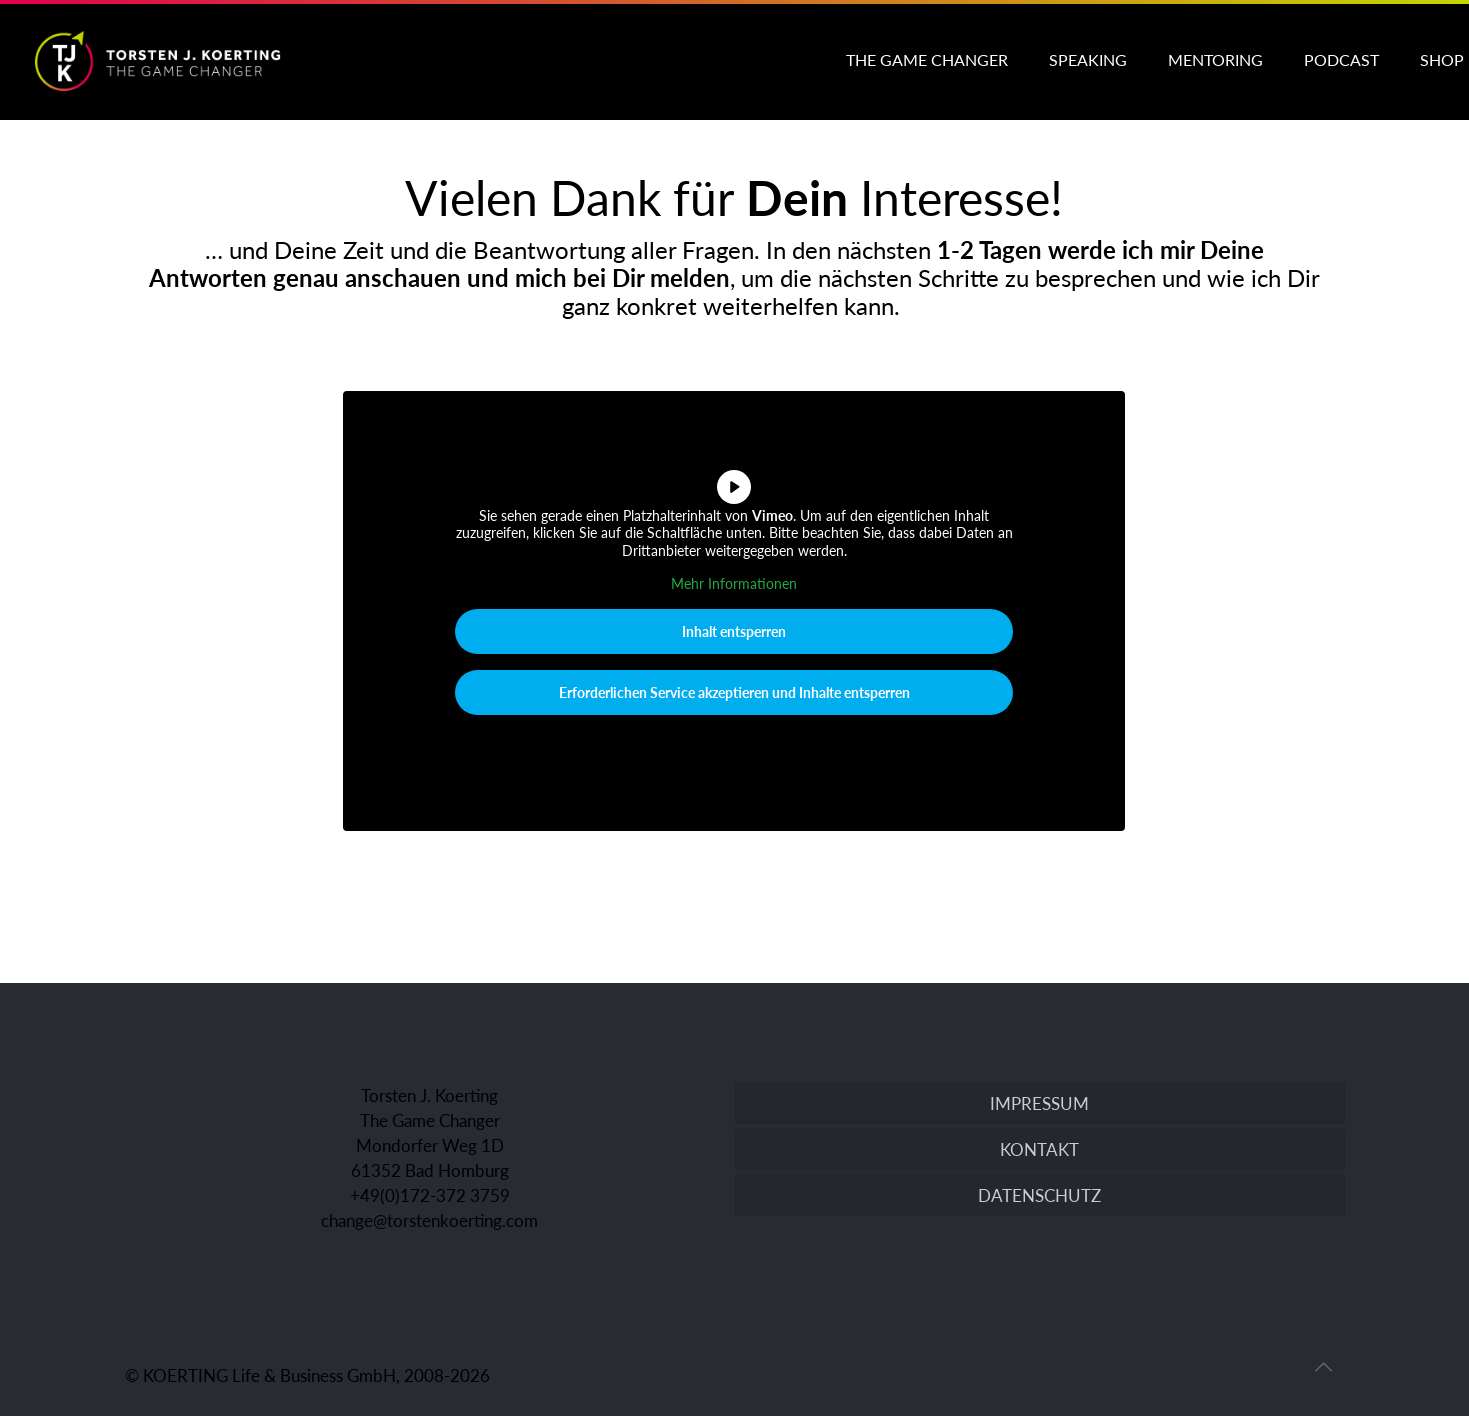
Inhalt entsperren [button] (734, 631)
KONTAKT (1039, 1149)
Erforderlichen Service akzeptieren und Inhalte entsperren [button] (734, 692)
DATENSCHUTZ (1039, 1195)
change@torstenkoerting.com (429, 1220)
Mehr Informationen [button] (734, 584)
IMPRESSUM (1039, 1103)
